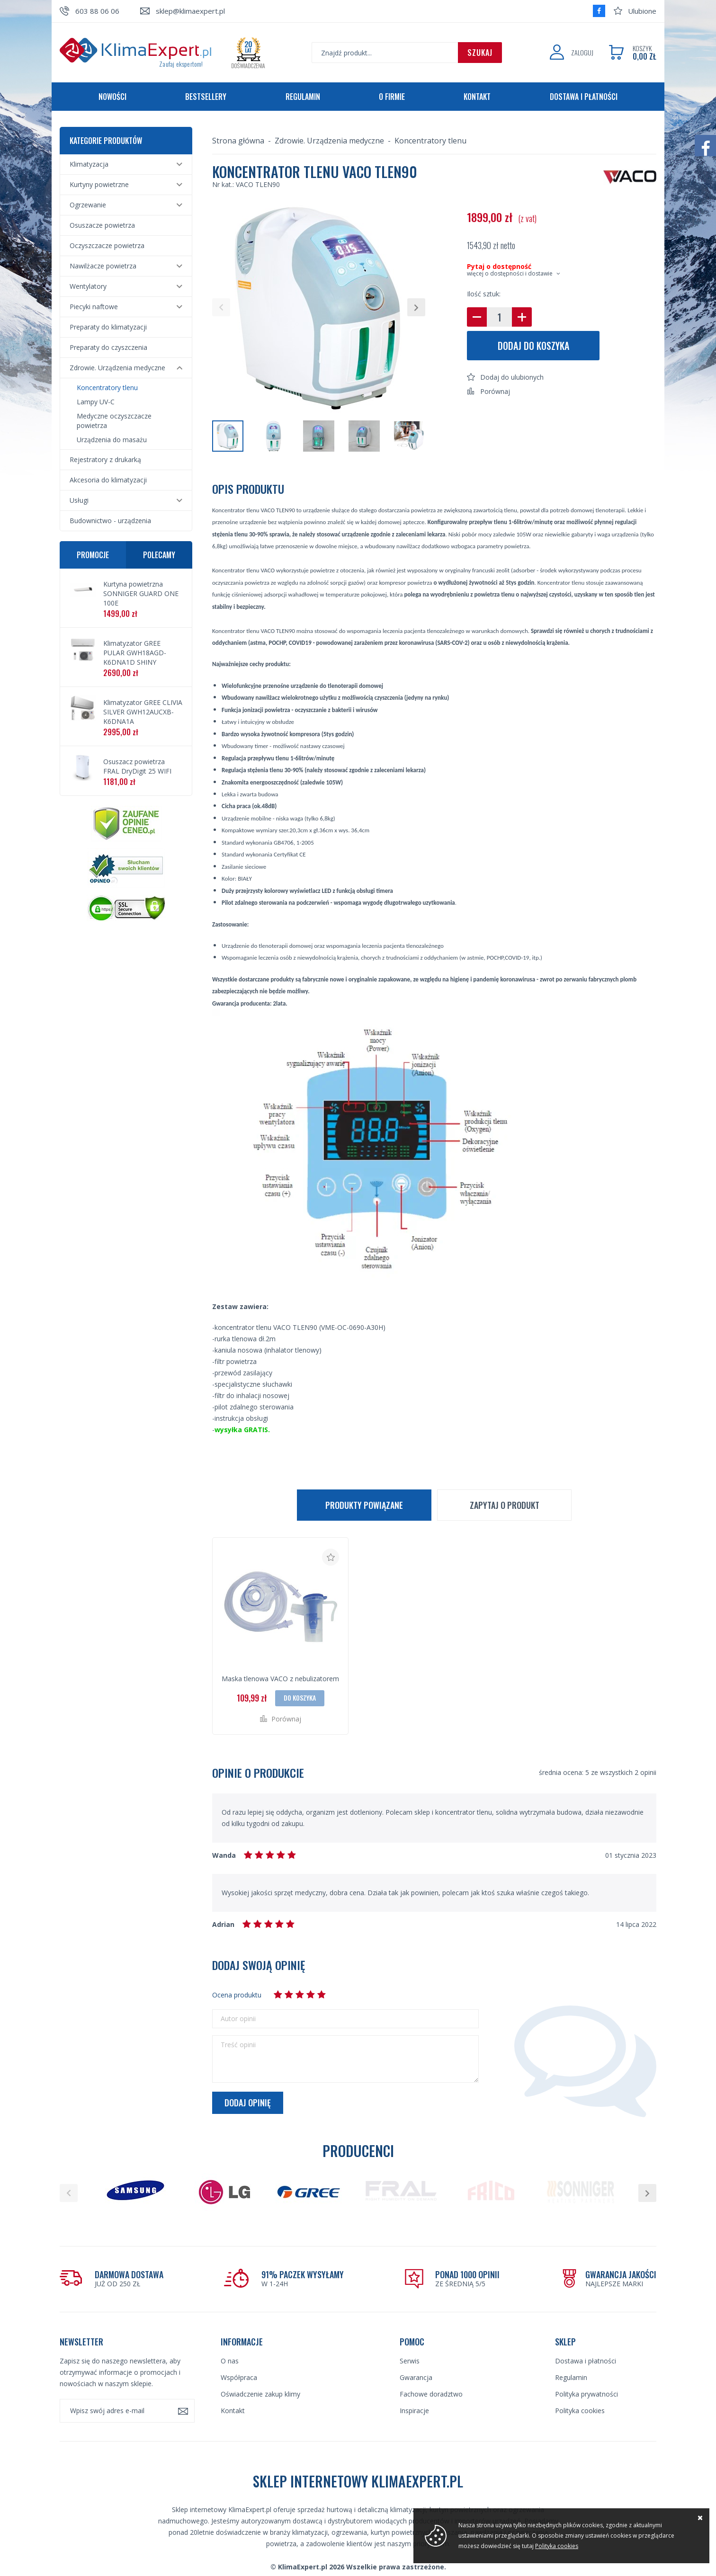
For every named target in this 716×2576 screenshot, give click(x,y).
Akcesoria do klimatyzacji (108, 479)
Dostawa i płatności (584, 96)
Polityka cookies (580, 2410)
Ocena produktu (236, 1994)
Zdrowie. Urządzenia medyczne (117, 367)
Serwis (410, 2360)
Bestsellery (205, 96)
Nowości (112, 96)
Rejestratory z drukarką (105, 459)
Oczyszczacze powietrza (107, 245)
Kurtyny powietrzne (99, 184)
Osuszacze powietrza (102, 225)
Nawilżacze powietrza (103, 265)
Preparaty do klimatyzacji (108, 326)
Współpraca (239, 2377)
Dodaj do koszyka (533, 346)
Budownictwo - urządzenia (110, 520)
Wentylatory (88, 286)
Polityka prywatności (586, 2393)
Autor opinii (238, 2018)
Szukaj (479, 52)
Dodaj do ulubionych (512, 377)
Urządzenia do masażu (112, 439)
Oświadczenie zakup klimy (260, 2393)
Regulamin (303, 96)
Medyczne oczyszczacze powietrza (114, 420)
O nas (230, 2360)
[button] (221, 307)
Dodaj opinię (247, 2102)
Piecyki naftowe (94, 306)
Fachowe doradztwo (431, 2393)
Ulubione (642, 11)
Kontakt (477, 96)
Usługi (79, 500)
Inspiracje (414, 2410)
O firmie (392, 96)
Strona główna (238, 140)
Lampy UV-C (96, 401)
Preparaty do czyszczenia (108, 347)
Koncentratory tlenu (107, 387)
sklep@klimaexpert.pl (190, 11)
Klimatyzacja (89, 164)
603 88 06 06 (97, 11)
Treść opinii (238, 2045)
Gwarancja (416, 2377)
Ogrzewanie (88, 204)
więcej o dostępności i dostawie (510, 273)
